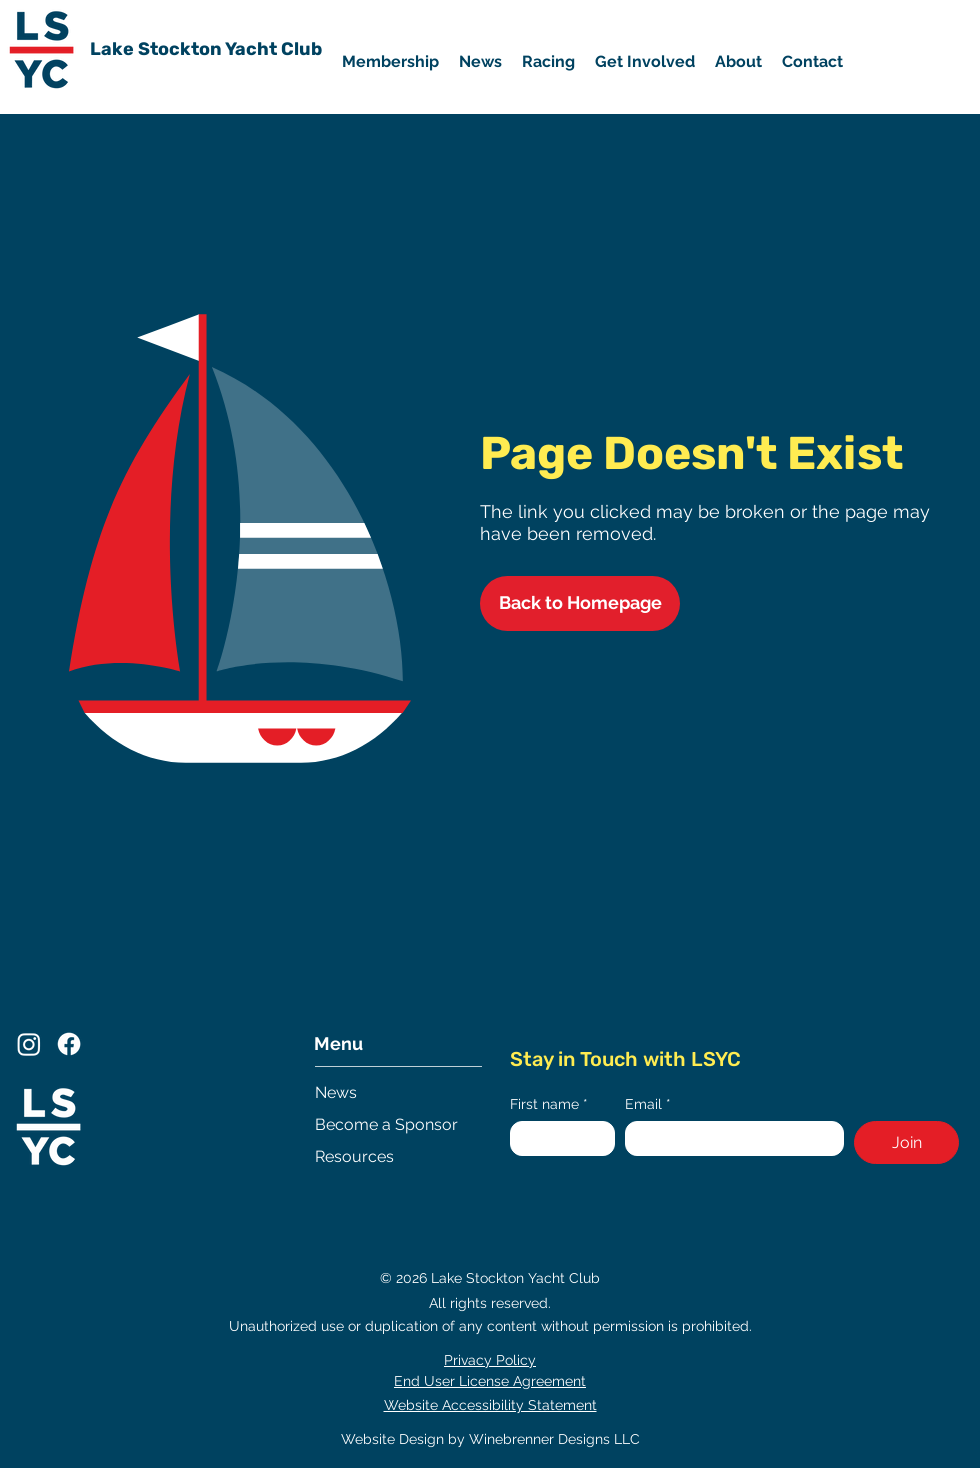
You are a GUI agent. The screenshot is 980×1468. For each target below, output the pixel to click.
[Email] (729, 1138)
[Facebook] (69, 1044)
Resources (354, 1156)
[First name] (556, 1138)
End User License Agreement (490, 1381)
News (336, 1092)
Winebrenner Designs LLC (554, 1439)
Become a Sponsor (386, 1124)
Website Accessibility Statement (490, 1405)
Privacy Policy (490, 1360)
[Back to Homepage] (580, 603)
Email (648, 1104)
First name (549, 1104)
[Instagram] (29, 1044)
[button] (645, 62)
